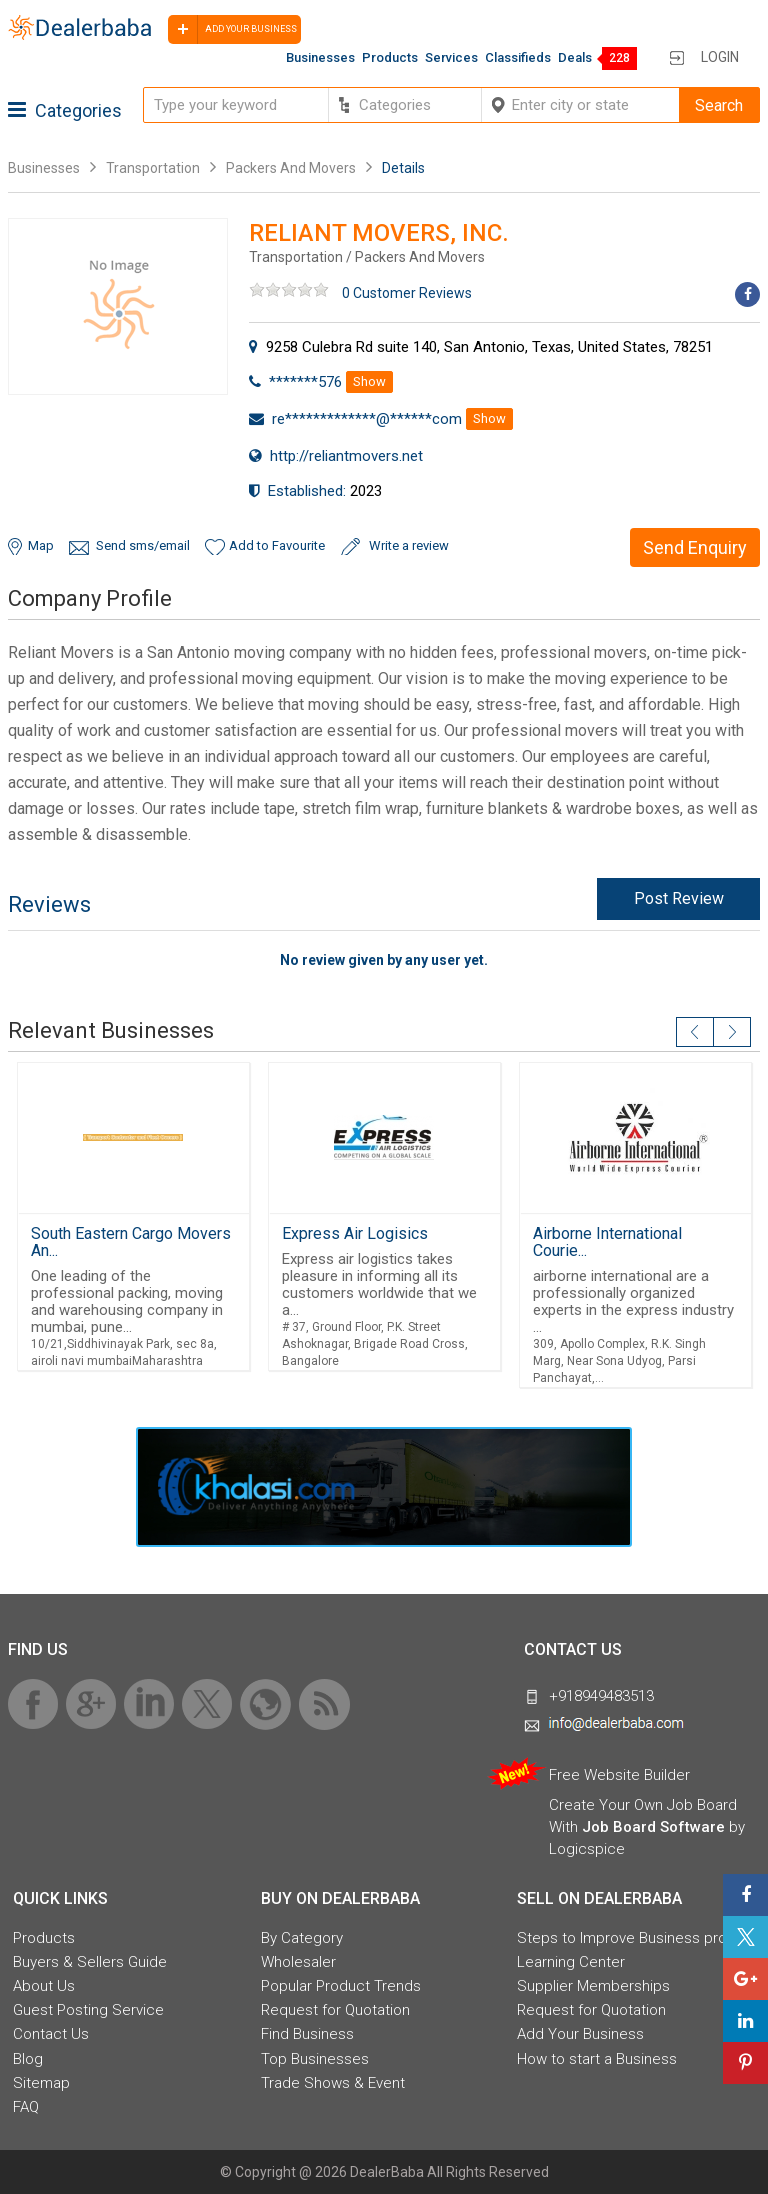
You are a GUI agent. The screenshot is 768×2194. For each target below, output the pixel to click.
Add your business (232, 29)
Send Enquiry (695, 547)
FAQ (26, 2107)
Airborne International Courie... (607, 1242)
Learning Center (571, 1962)
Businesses (320, 57)
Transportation (153, 168)
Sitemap (41, 2083)
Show (369, 381)
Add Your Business (580, 2034)
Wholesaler (298, 1962)
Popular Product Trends (341, 1986)
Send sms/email (143, 545)
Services (451, 57)
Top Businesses (315, 2059)
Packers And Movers (291, 168)
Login (720, 57)
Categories (65, 110)
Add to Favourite (277, 545)
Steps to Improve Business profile (632, 1938)
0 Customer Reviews (407, 293)
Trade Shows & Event (333, 2083)
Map (41, 545)
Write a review (409, 545)
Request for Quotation (335, 2010)
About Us (44, 1986)
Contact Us (51, 2034)
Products (390, 57)
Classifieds (518, 57)
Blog (28, 2059)
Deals (575, 57)
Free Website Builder (619, 1775)
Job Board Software (653, 1827)
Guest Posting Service (88, 2010)
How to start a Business (597, 2059)
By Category (302, 1938)
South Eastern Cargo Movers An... (131, 1242)
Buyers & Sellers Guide (90, 1962)
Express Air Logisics (355, 1233)
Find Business (307, 2034)
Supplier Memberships (593, 1986)
